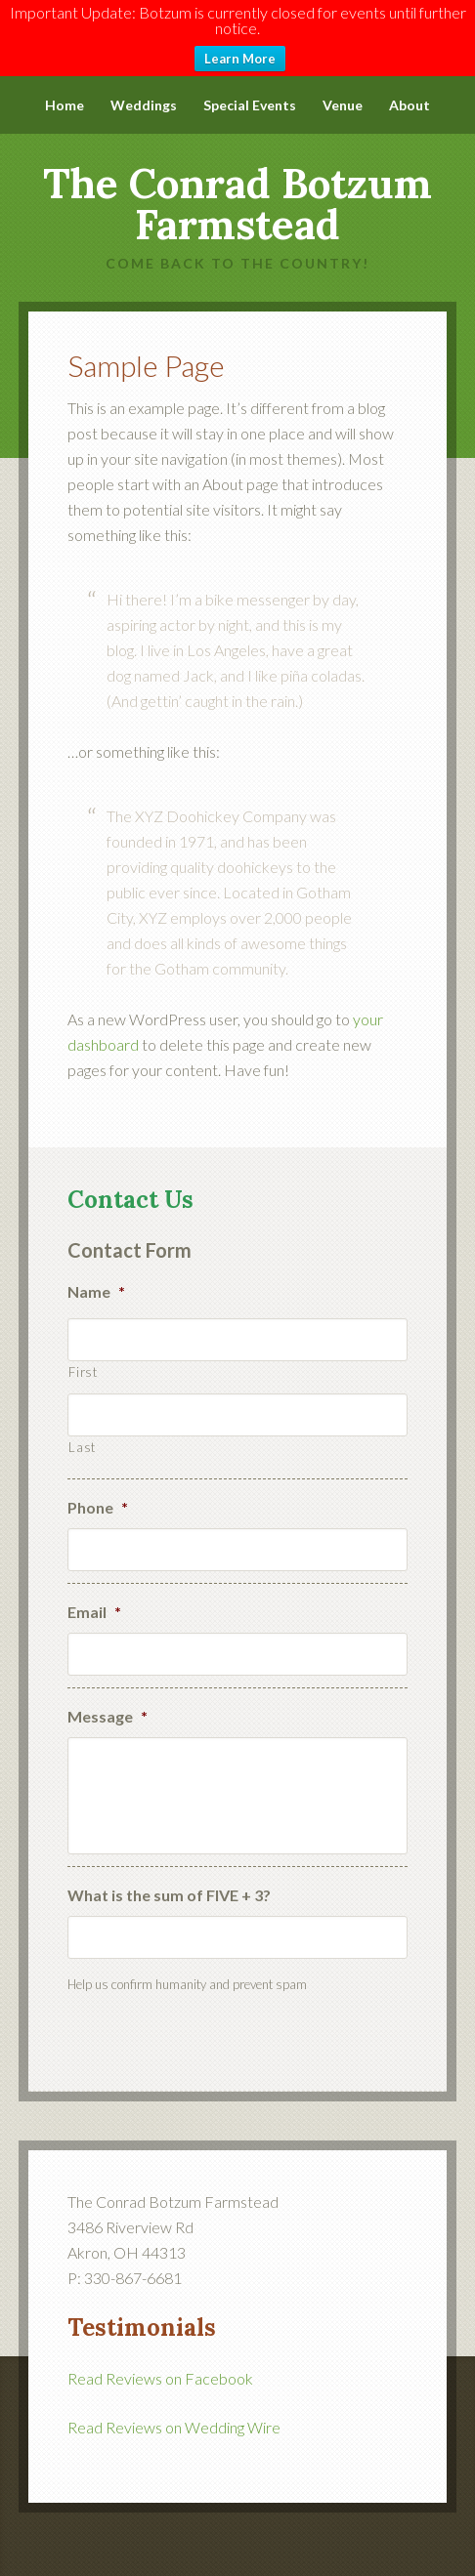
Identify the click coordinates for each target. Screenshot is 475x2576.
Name (96, 1278)
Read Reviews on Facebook (160, 2365)
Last (82, 1434)
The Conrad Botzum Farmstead (237, 191)
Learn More (240, 58)
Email (94, 1599)
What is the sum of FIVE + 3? (169, 1882)
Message (107, 1703)
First (82, 1359)
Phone (97, 1494)
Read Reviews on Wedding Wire (174, 2414)
